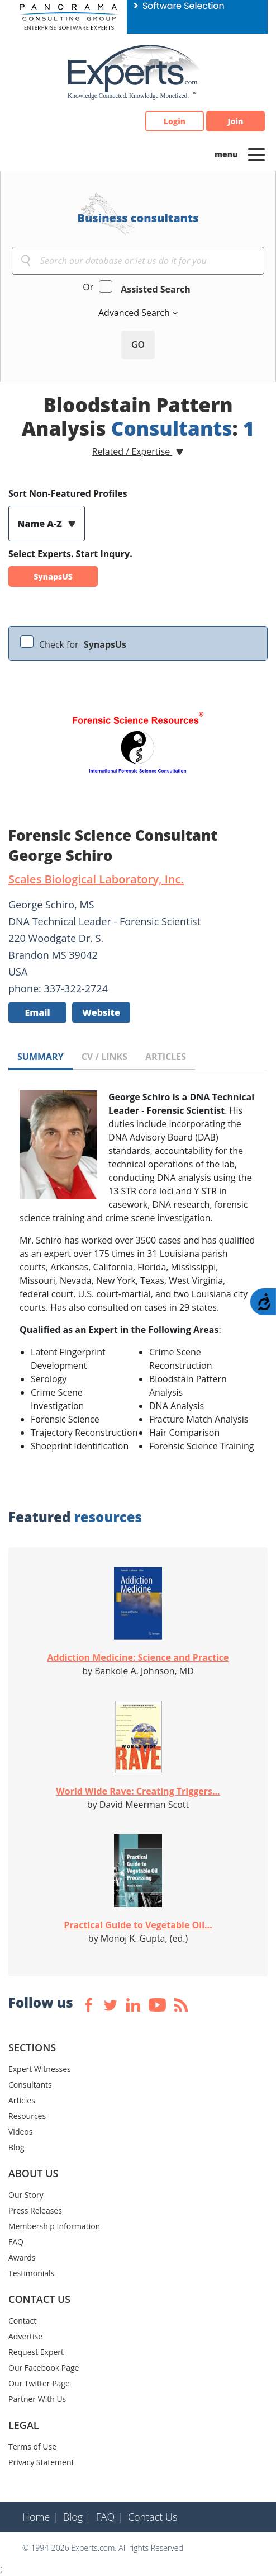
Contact (22, 2320)
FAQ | (109, 2516)
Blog (16, 2147)
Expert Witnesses (39, 2069)
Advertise (25, 2336)
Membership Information (54, 2226)
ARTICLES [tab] (165, 1057)
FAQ (15, 2241)
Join (236, 121)
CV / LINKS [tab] (104, 1057)
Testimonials (31, 2273)
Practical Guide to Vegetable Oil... (138, 1925)
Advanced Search (135, 313)
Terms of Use (32, 2446)
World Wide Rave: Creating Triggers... (138, 1791)
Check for (82, 644)
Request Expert (36, 2352)
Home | (40, 2516)
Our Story (26, 2194)
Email (37, 1012)
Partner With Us (37, 2399)
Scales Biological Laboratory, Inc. (96, 879)
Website (101, 1012)
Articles (21, 2100)
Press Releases (35, 2210)
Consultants (30, 2084)
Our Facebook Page (43, 2367)
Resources (27, 2116)
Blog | (77, 2516)
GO (138, 344)
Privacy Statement (41, 2462)
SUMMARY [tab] (40, 1057)
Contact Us (153, 2516)
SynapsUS (53, 576)
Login (174, 121)
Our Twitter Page (39, 2383)
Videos (20, 2131)
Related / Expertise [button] (132, 451)
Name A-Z (40, 523)
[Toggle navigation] (256, 153)
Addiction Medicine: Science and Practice (138, 1657)
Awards (21, 2257)
